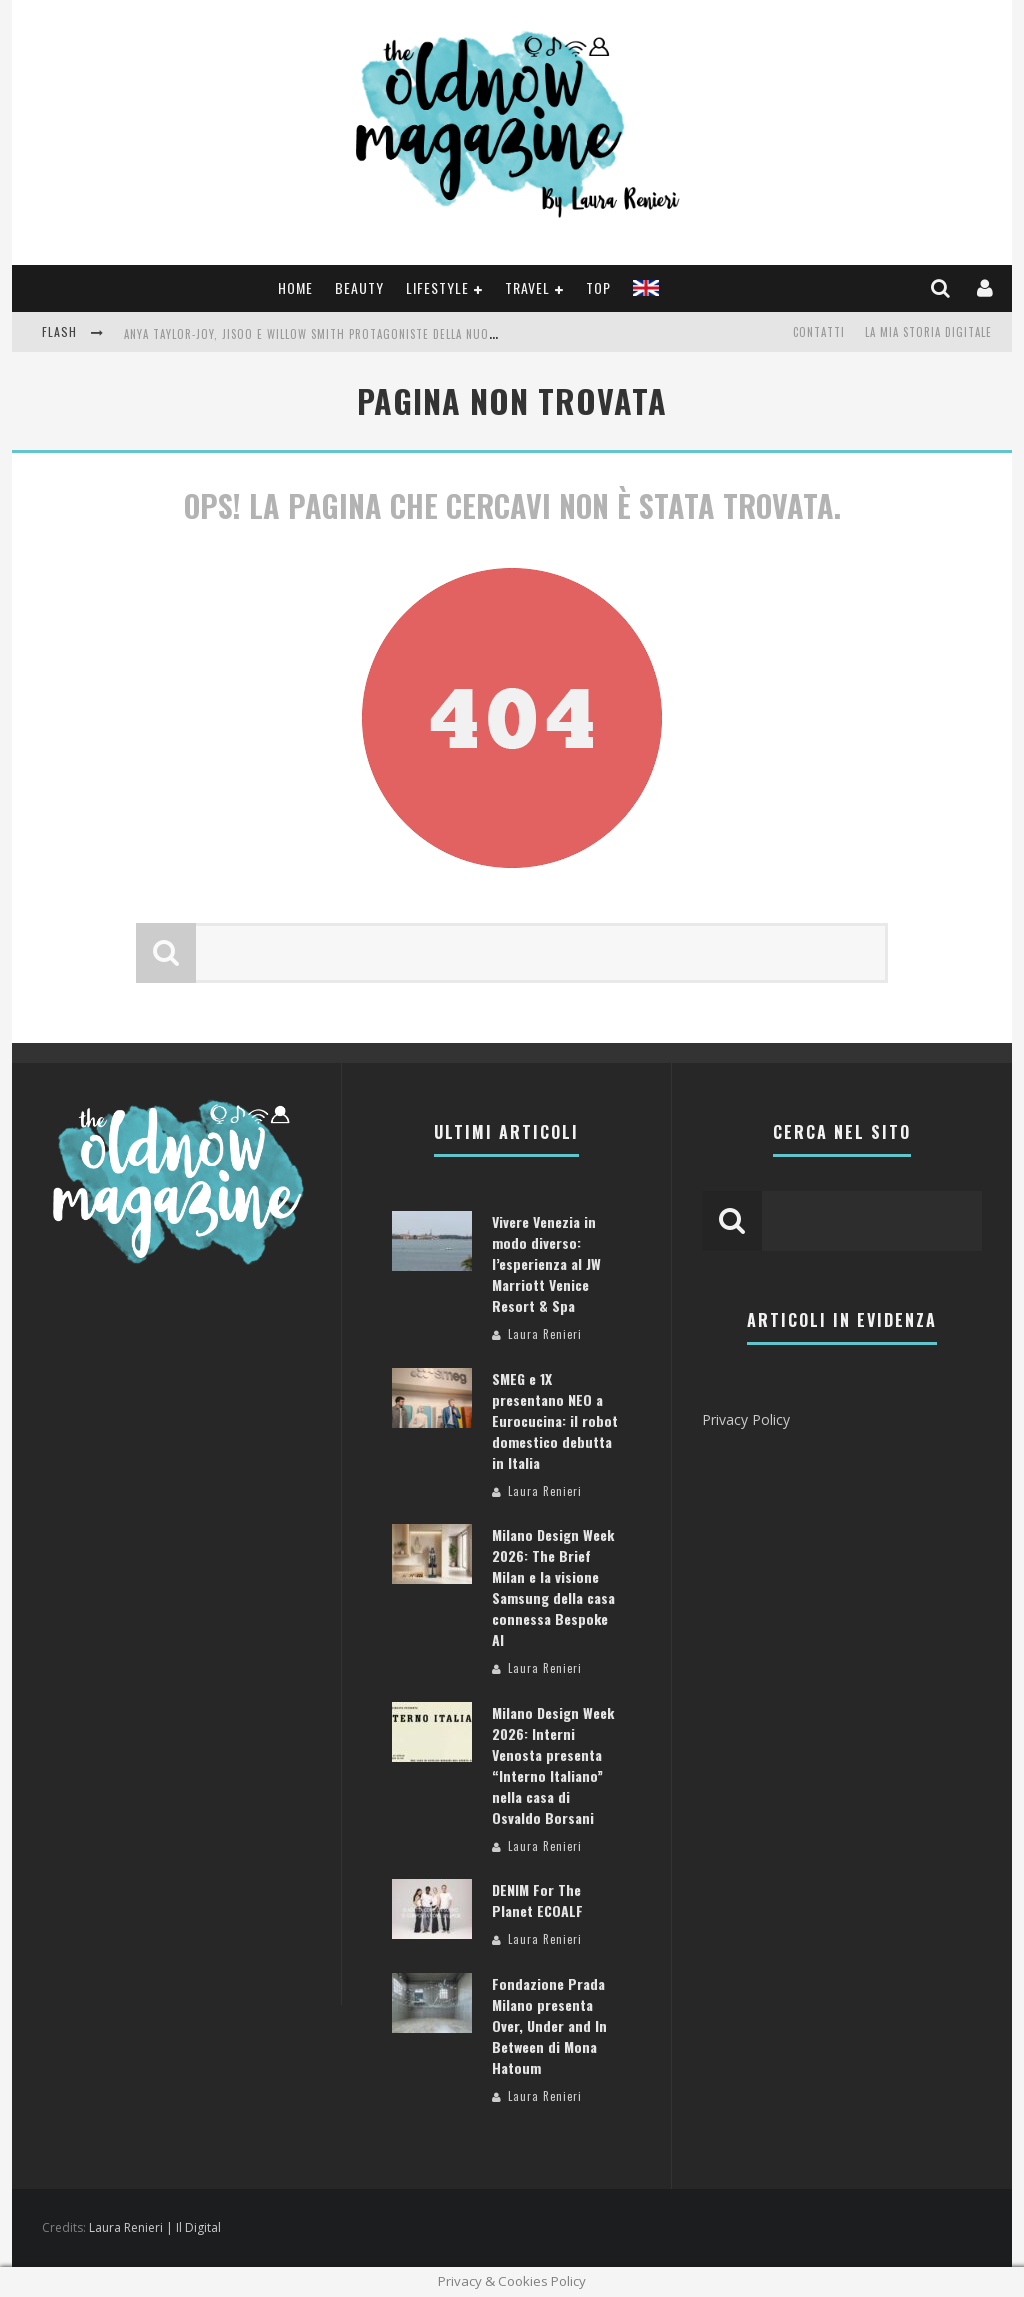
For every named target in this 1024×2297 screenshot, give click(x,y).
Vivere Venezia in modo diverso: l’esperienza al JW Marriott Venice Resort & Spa (546, 1263)
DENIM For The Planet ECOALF (537, 1900)
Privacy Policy (746, 1419)
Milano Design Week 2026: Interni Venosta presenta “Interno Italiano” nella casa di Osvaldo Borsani (553, 1765)
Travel (527, 287)
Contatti (819, 332)
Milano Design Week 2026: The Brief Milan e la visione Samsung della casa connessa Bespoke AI (553, 1587)
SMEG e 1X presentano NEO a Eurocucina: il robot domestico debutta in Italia (555, 1420)
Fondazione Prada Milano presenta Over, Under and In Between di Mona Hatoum (549, 2025)
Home (295, 287)
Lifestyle (437, 287)
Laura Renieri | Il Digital (155, 2227)
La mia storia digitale (928, 332)
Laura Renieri (545, 1334)
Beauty (359, 287)
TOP (598, 287)
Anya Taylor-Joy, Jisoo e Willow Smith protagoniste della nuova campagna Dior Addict (377, 334)
